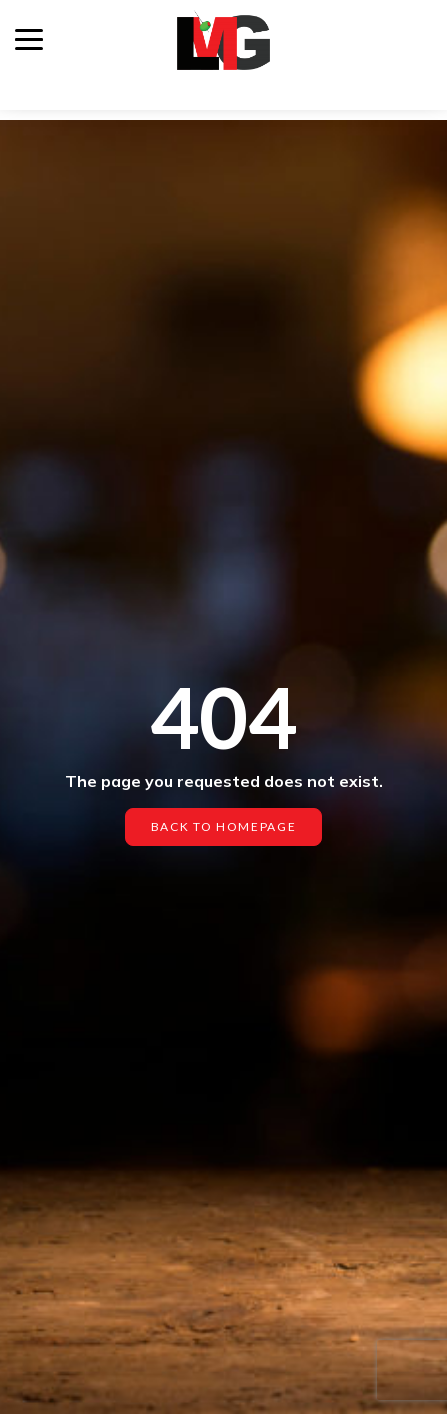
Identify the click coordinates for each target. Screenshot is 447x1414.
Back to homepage (224, 826)
